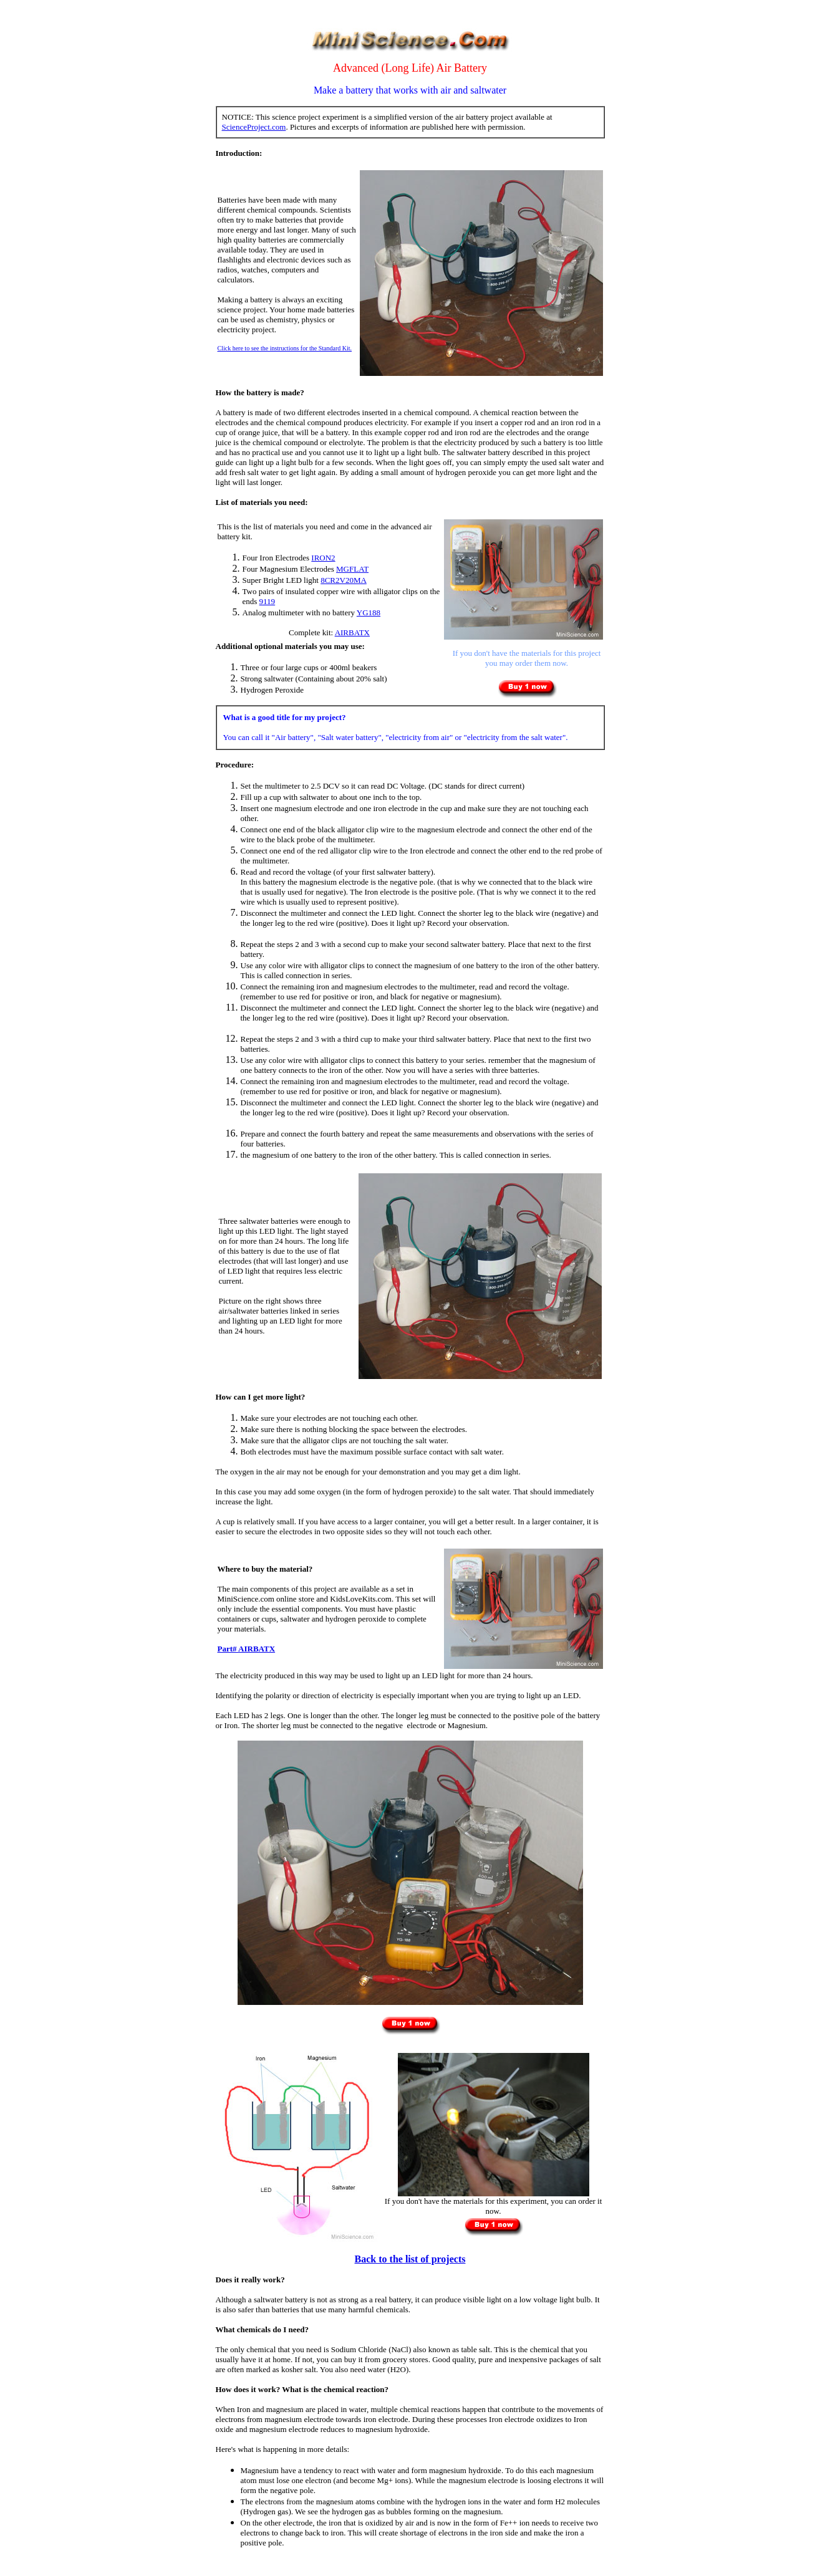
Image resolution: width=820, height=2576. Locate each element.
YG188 (368, 612)
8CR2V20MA (344, 580)
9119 (267, 601)
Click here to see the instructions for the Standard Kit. (285, 348)
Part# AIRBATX (247, 1648)
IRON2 (323, 557)
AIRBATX (352, 632)
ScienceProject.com (254, 127)
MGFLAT (352, 569)
